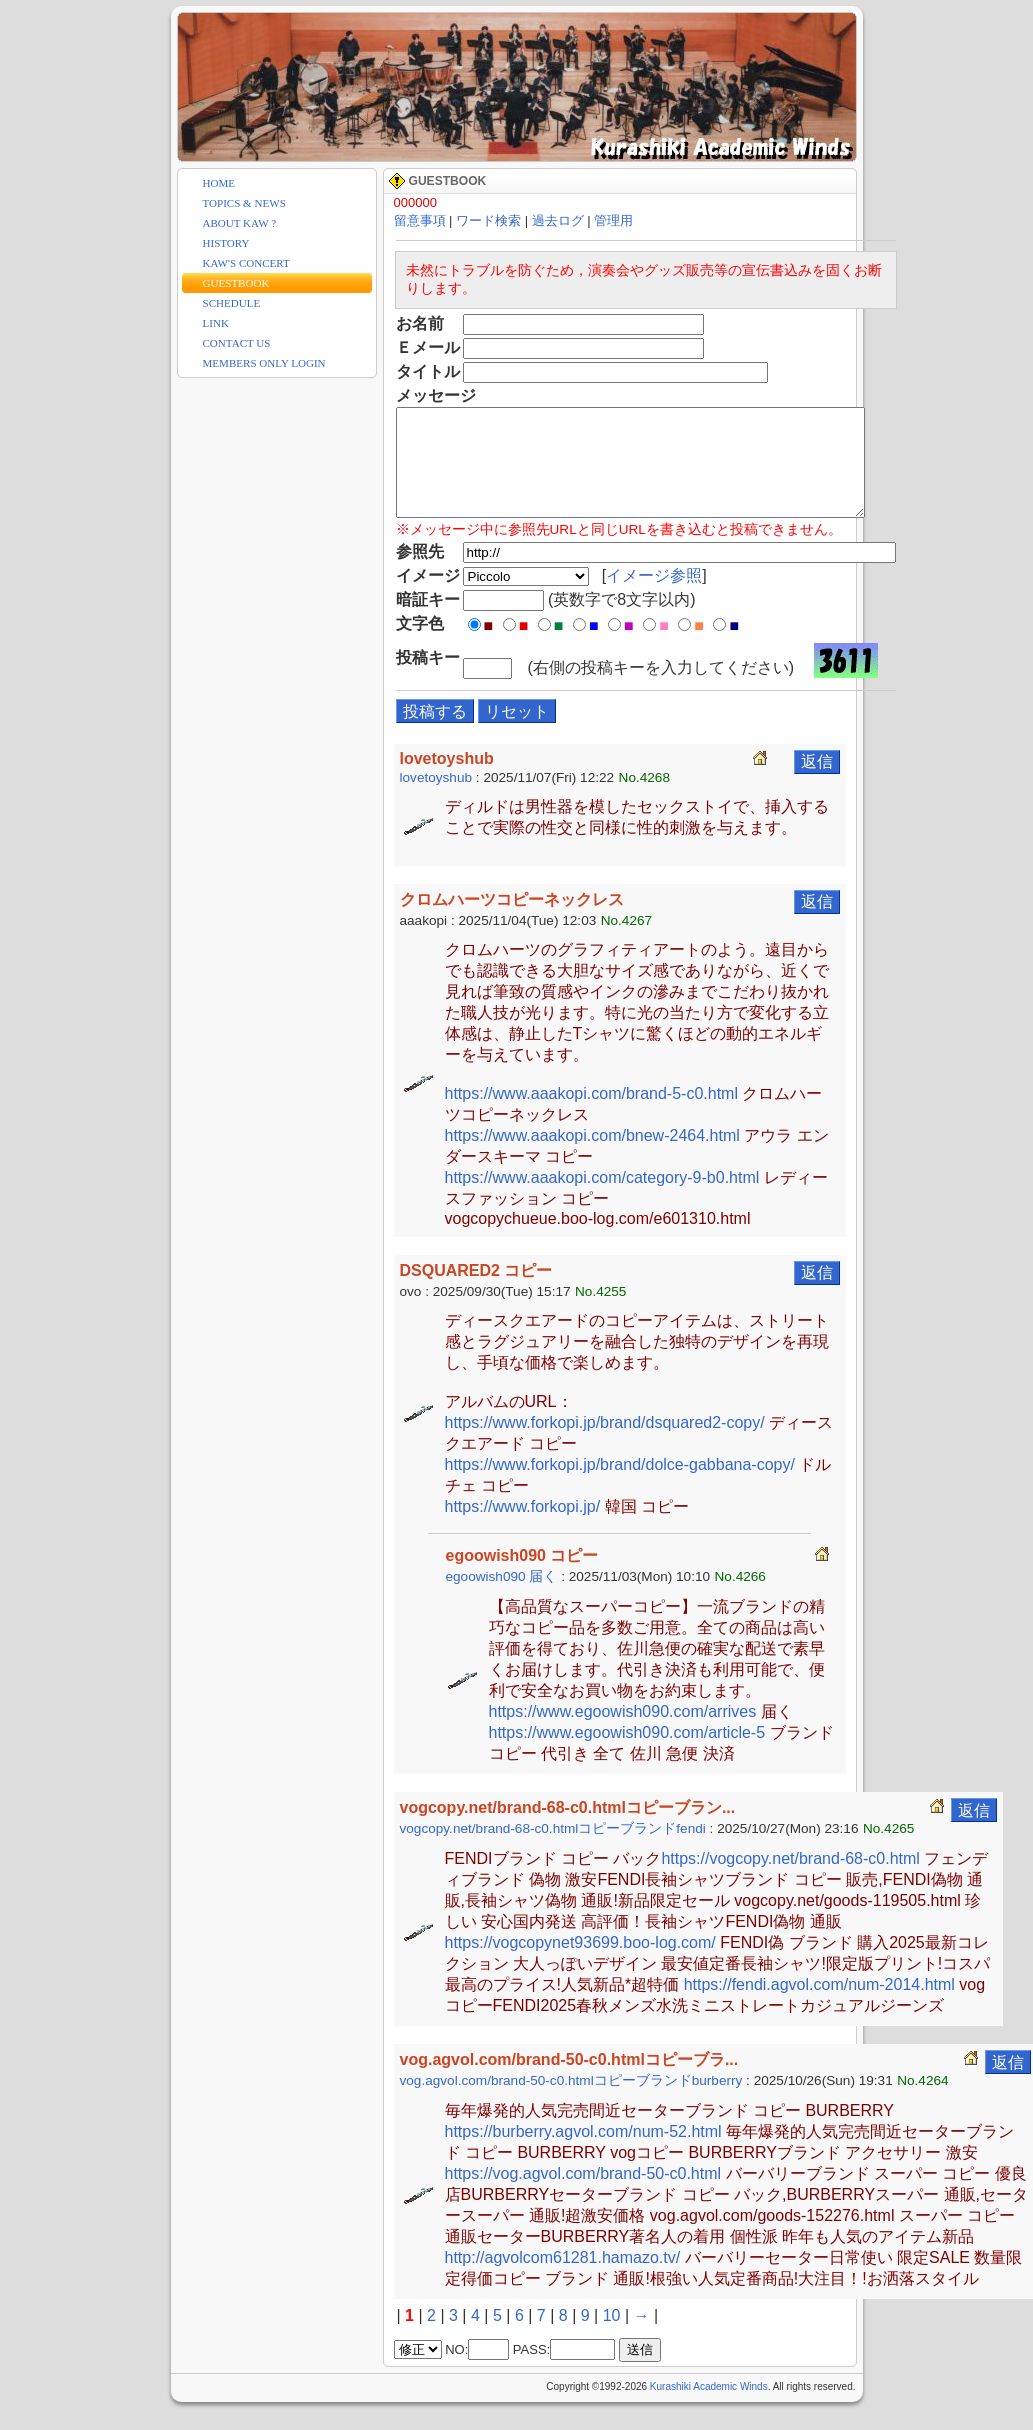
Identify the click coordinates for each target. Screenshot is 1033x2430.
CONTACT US (237, 343)
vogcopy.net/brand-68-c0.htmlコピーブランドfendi (553, 1849)
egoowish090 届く (502, 1597)
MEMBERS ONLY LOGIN (264, 363)
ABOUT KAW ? (240, 223)
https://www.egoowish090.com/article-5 (627, 1753)
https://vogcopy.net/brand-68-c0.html (790, 1879)
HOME (219, 183)
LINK (216, 323)
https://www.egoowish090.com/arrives (623, 1732)
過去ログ (558, 220)
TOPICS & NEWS (244, 203)
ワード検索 (488, 220)
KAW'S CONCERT (246, 263)
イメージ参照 (658, 596)
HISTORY (226, 243)
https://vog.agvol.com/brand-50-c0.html (583, 2194)
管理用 (613, 220)
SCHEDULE (232, 303)
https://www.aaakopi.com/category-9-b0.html (602, 1198)
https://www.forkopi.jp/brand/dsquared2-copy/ (605, 1443)
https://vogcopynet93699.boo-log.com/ (580, 1963)
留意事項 (420, 220)
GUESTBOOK (236, 283)
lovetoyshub (436, 798)
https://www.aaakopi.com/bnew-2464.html (592, 1156)
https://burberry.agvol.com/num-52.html (583, 2152)
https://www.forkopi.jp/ (523, 1527)
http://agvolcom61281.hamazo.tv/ (563, 2278)
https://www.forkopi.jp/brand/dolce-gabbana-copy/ (620, 1485)
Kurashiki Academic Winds (709, 2407)
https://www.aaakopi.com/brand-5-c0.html (591, 1114)
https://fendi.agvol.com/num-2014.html (819, 2005)
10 (612, 2336)
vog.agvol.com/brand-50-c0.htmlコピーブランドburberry (571, 2101)
